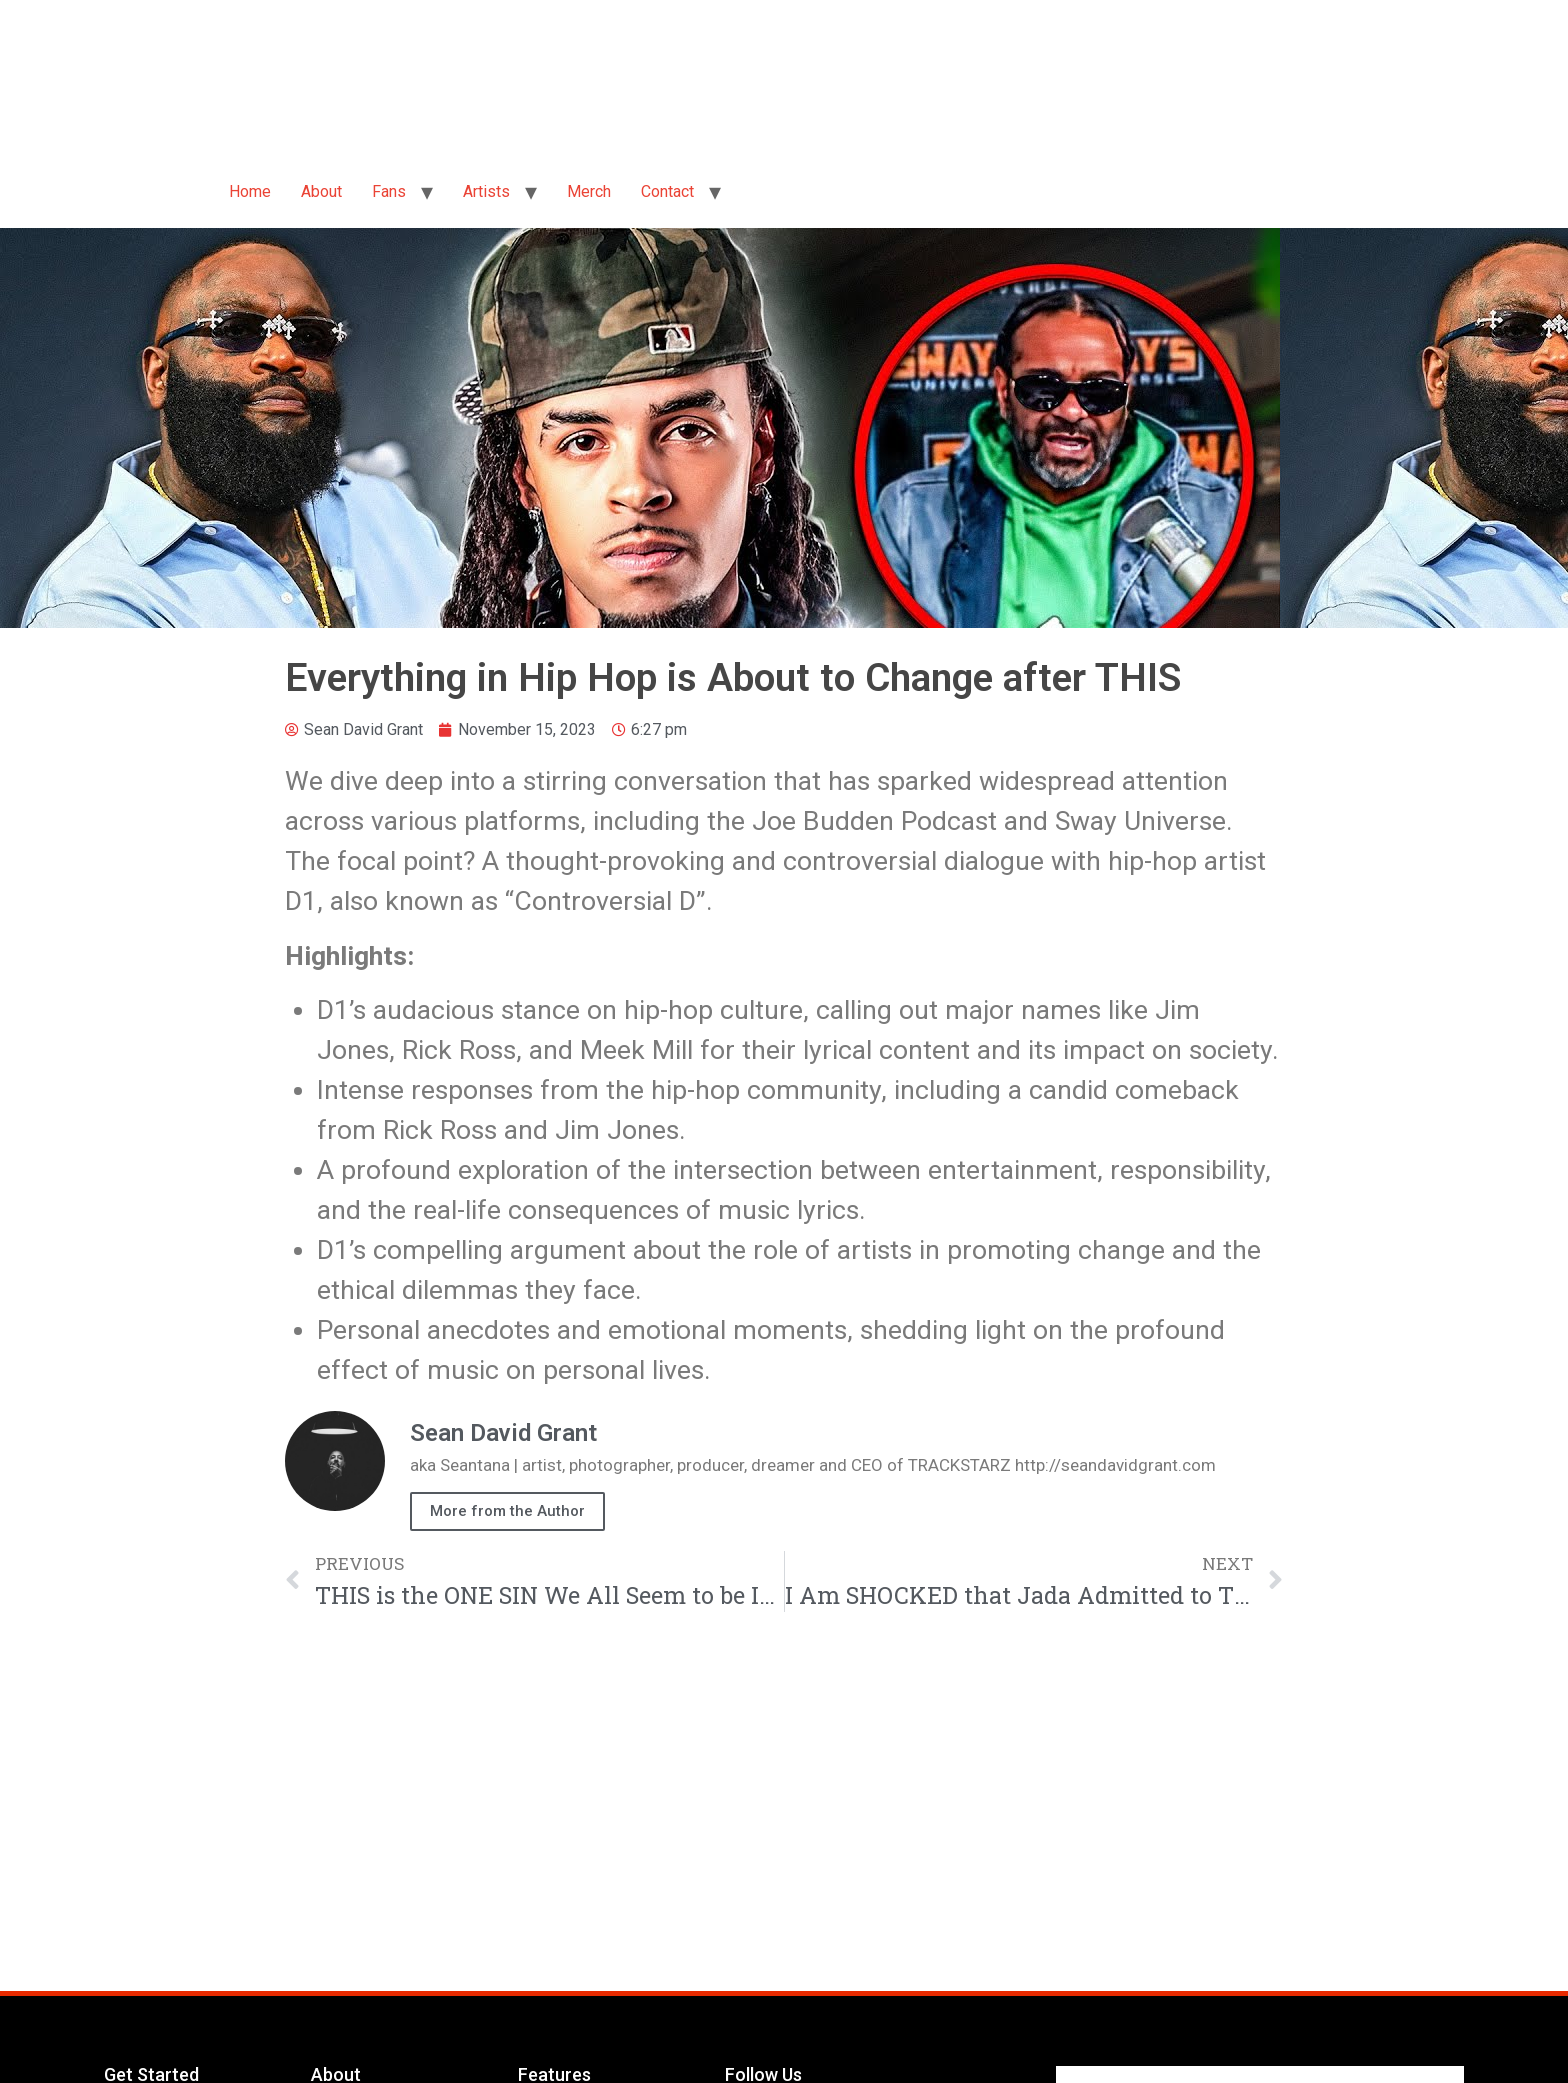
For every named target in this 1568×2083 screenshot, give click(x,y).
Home (250, 191)
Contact (667, 191)
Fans (389, 191)
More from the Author (507, 1511)
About (321, 191)
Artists (486, 191)
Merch (589, 191)
